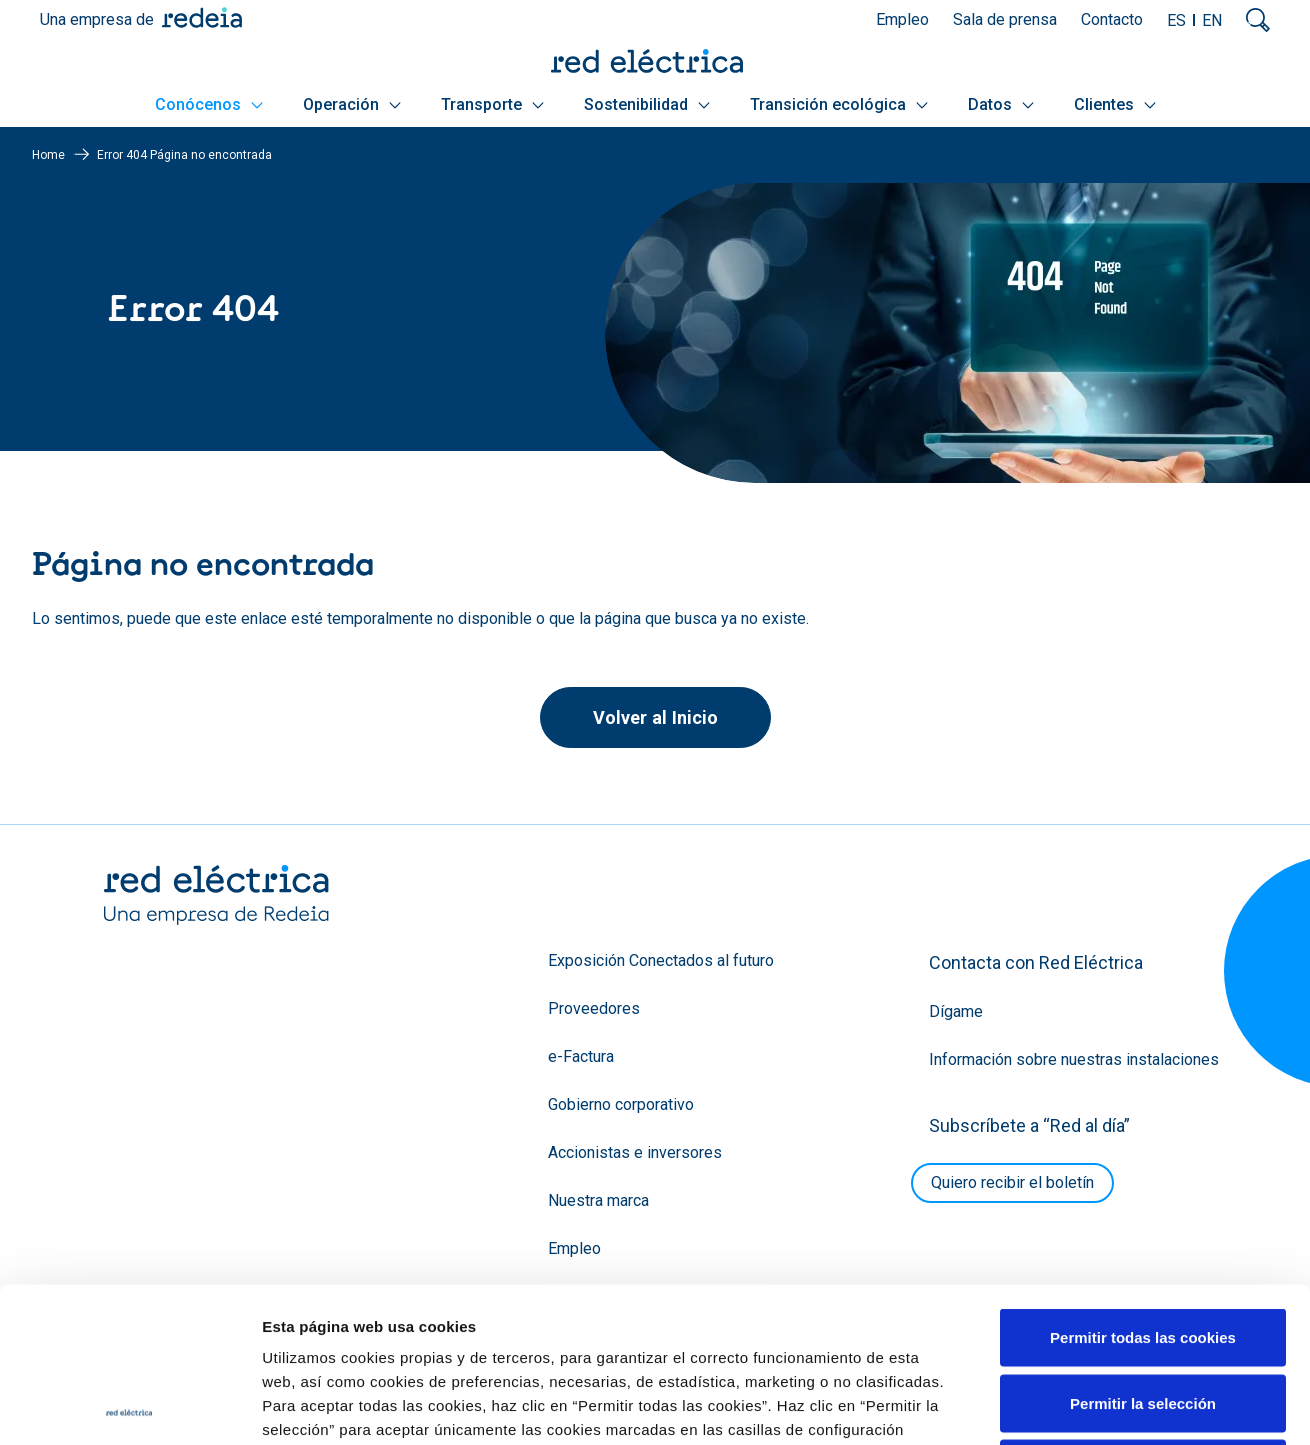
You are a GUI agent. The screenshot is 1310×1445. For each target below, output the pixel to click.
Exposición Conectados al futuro (661, 960)
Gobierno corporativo (621, 1104)
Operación (352, 104)
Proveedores (594, 1008)
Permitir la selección (1143, 1248)
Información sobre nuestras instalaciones (1074, 1059)
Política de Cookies (682, 1322)
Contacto (1112, 19)
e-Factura (581, 1056)
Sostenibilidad (647, 104)
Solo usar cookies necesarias (1143, 1313)
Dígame (956, 1011)
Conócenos (209, 104)
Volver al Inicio (655, 717)
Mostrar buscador (1258, 20)
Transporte (492, 104)
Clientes (1115, 104)
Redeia (202, 17)
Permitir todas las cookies (1143, 1182)
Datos (1001, 104)
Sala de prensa (1005, 19)
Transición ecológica (839, 104)
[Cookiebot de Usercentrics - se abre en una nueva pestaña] (129, 1406)
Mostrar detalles (1082, 1405)
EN (1212, 20)
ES (1176, 20)
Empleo (902, 19)
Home (48, 155)
